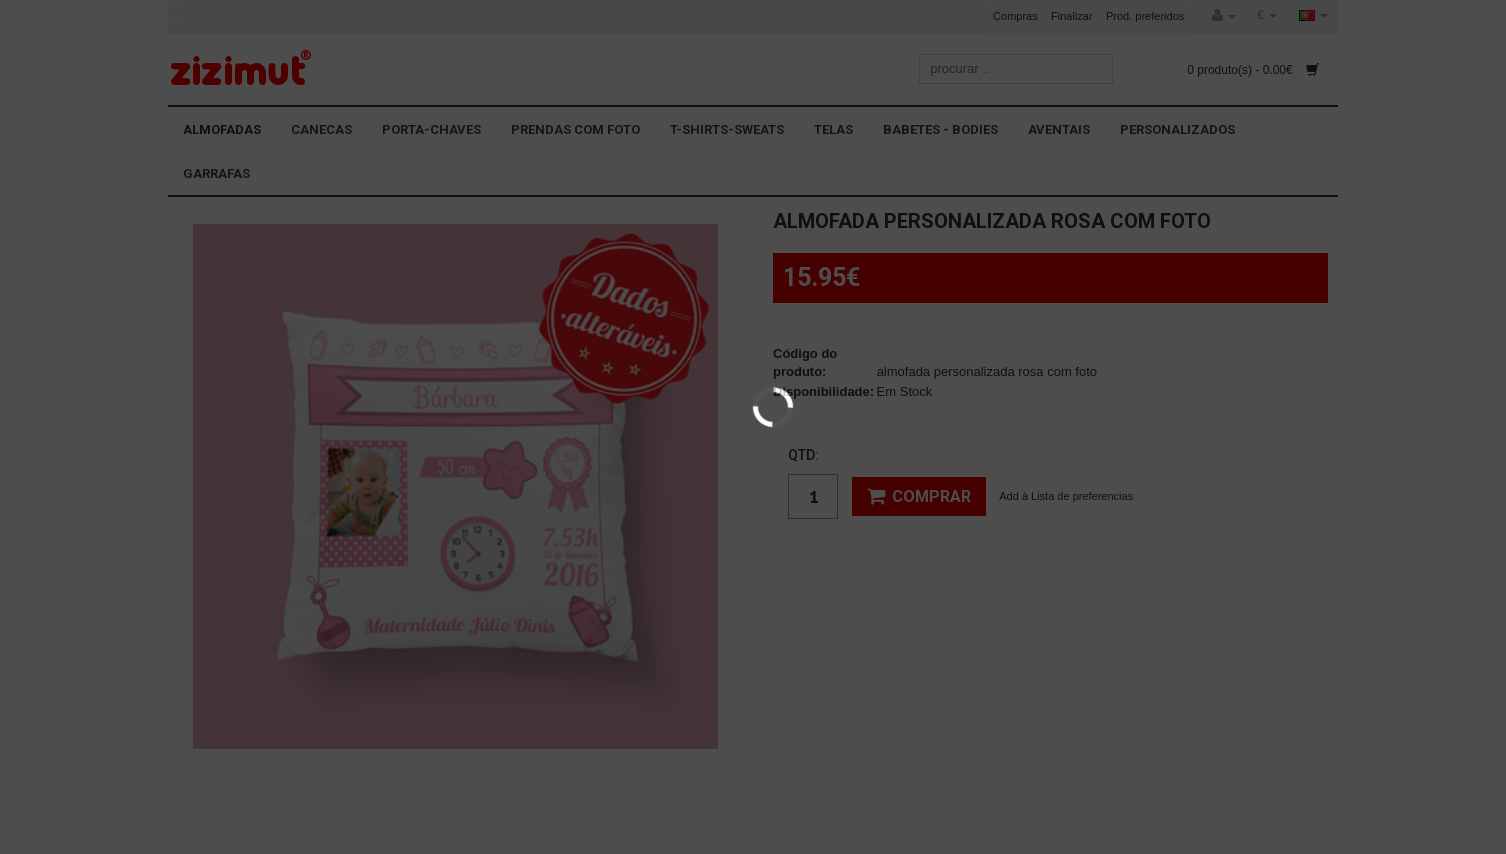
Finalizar (1072, 16)
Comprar (919, 496)
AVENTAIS (1059, 129)
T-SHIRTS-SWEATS (727, 129)
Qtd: (803, 455)
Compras (1015, 16)
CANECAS (321, 129)
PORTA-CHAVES (431, 129)
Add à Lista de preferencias (1066, 496)
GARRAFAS (216, 173)
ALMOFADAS (222, 129)
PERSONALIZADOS (1177, 129)
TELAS (833, 129)
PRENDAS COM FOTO (575, 129)
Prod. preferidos (1145, 16)
